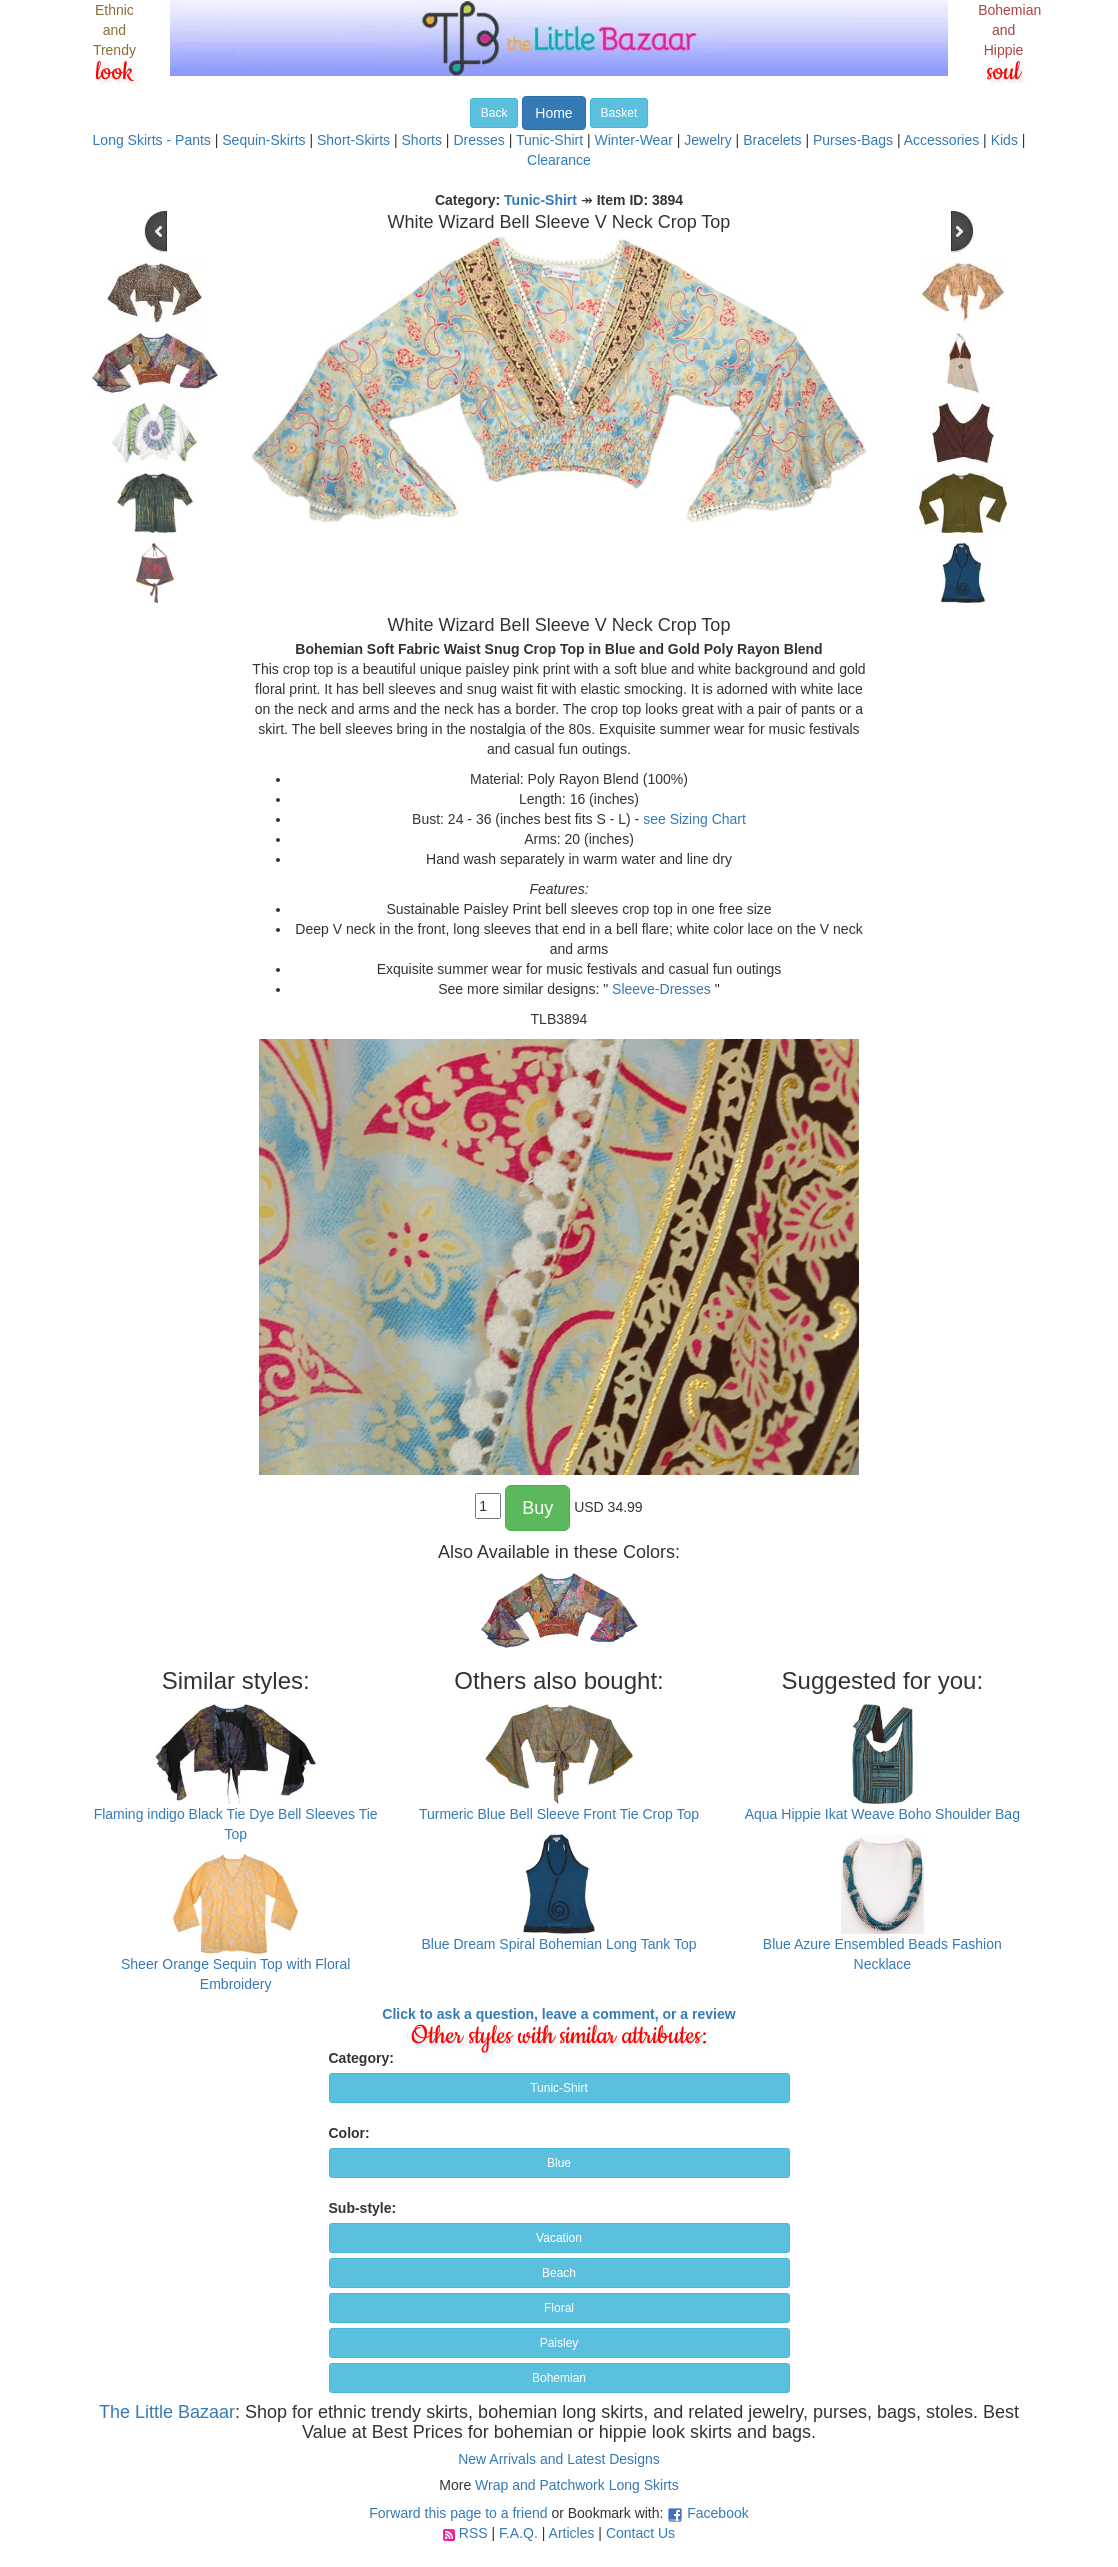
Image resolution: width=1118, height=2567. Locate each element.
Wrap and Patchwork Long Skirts (577, 2485)
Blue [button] (559, 2163)
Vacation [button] (559, 2238)
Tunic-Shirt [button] (559, 2088)
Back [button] (494, 113)
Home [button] (553, 113)
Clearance (559, 160)
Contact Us (640, 2533)
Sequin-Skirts (263, 140)
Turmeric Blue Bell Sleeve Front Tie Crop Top (559, 1814)
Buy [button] (537, 1508)
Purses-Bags (853, 140)
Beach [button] (559, 2273)
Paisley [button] (559, 2343)
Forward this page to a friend (458, 2513)
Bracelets (772, 140)
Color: (349, 2133)
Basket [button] (619, 113)
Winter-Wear (634, 140)
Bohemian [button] (559, 2378)
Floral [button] (559, 2308)
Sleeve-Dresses (661, 989)
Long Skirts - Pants (152, 140)
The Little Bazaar (167, 2412)
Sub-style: (363, 2208)
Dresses (478, 140)
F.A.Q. (518, 2533)
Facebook (717, 2513)
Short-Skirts (353, 140)
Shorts (422, 140)
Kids (1004, 140)
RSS (473, 2533)
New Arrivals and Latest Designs (559, 2459)
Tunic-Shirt (549, 140)
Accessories (941, 140)
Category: (361, 2058)
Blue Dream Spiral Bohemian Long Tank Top (559, 1944)
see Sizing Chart (694, 819)
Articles (572, 2533)
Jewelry (707, 140)
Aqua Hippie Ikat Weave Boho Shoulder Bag (882, 1814)
